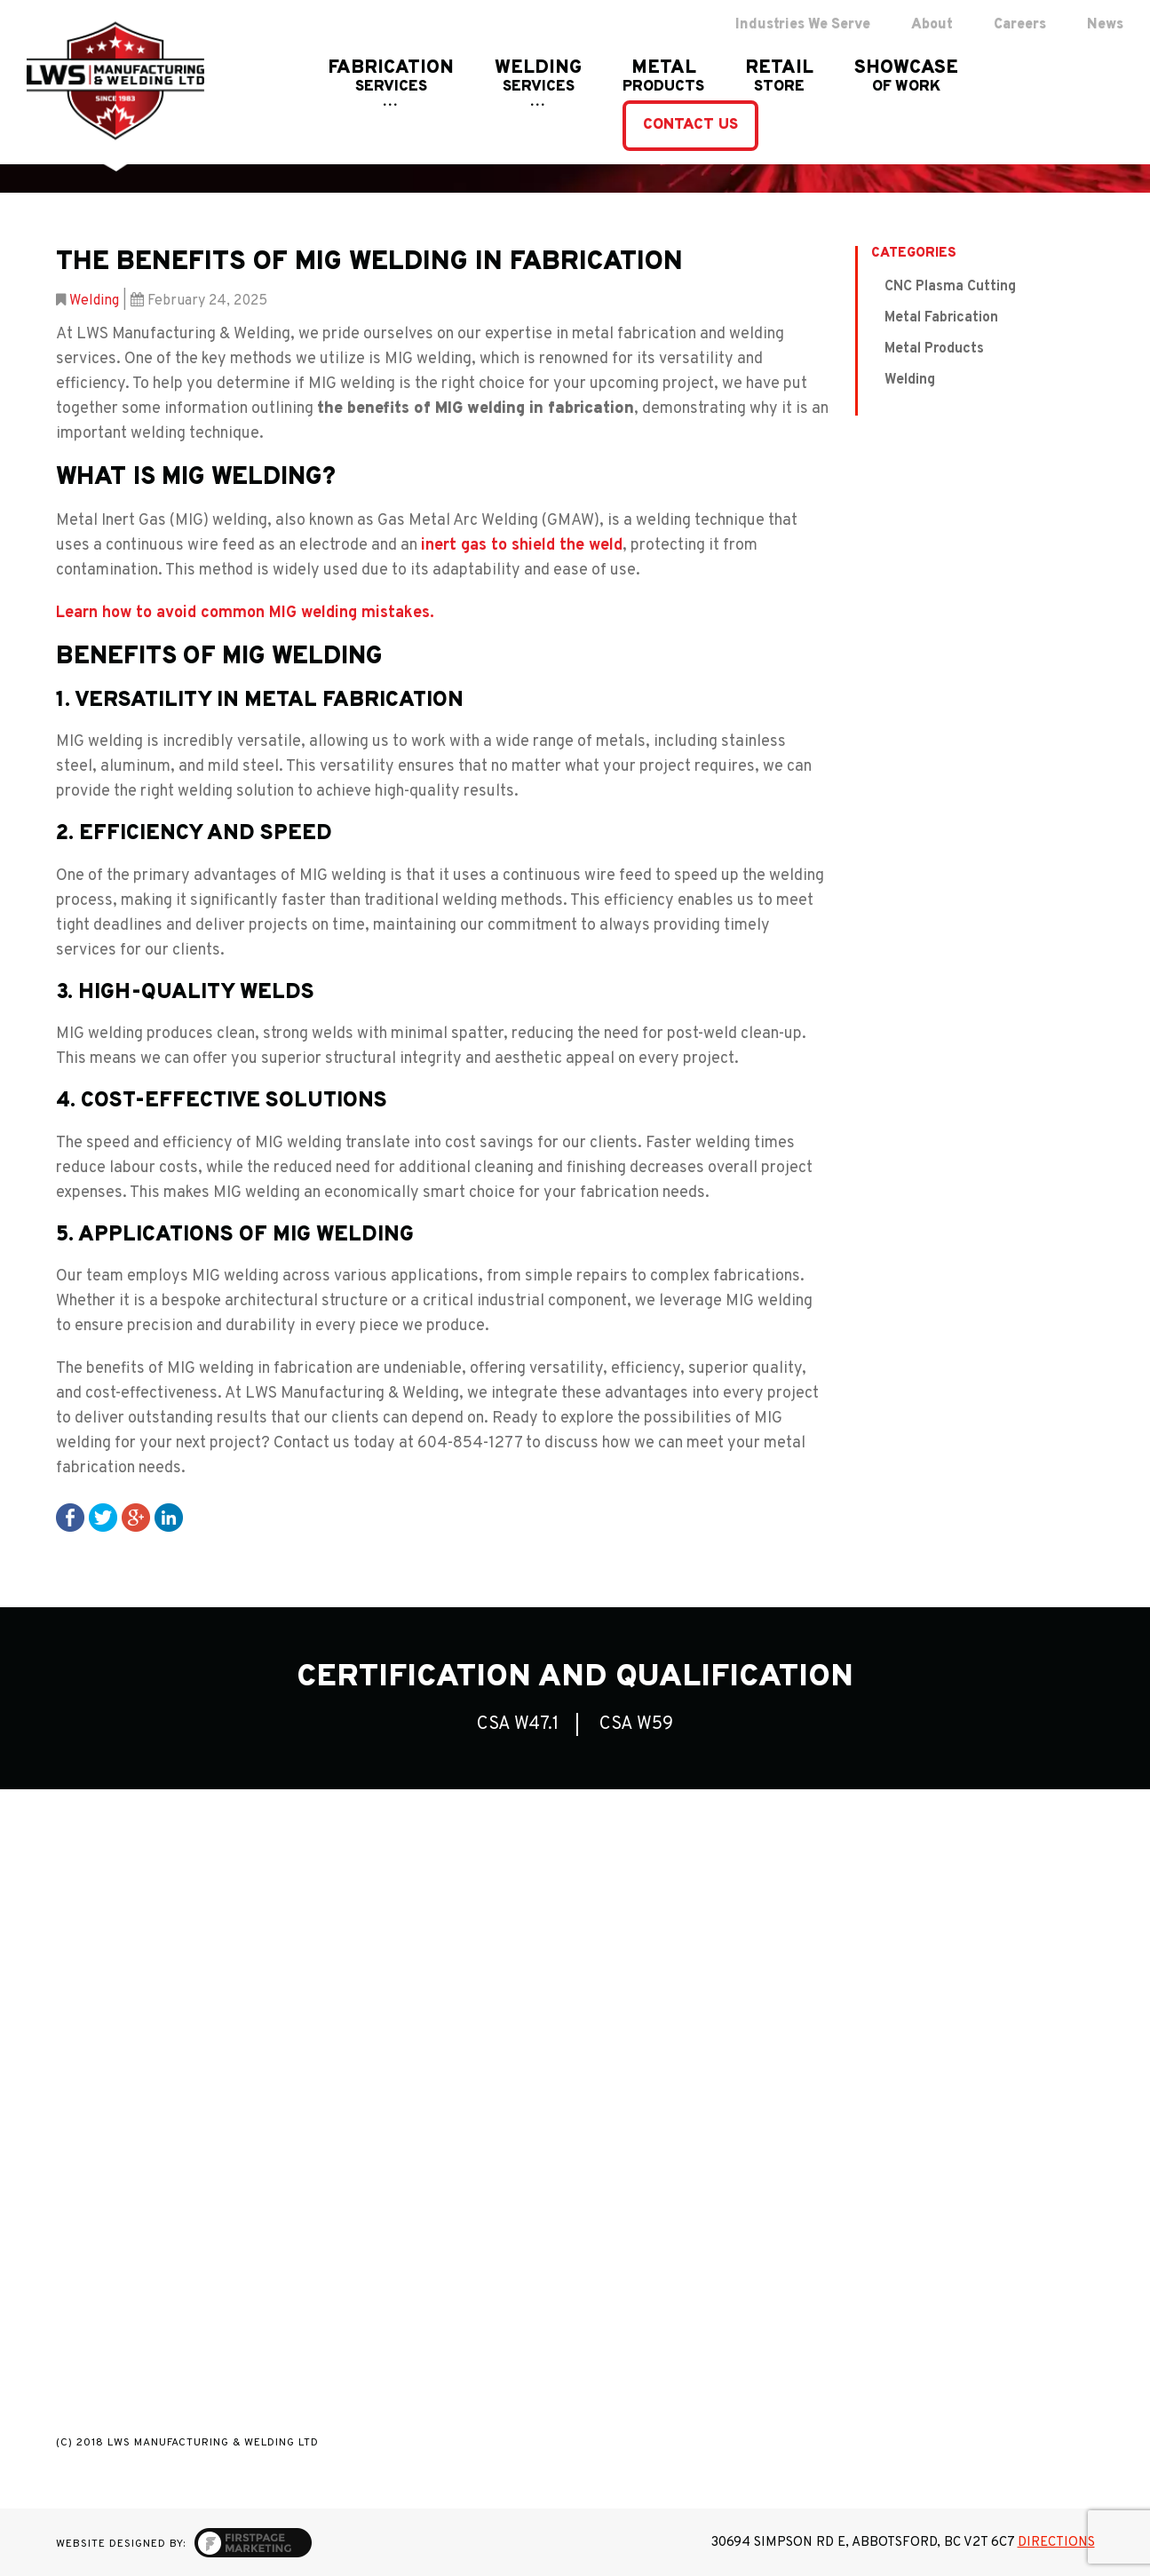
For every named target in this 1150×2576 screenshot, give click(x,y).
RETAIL (779, 77)
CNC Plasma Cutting (950, 287)
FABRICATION (391, 77)
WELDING (538, 77)
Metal (663, 77)
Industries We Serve (802, 25)
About (932, 25)
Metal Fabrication (941, 318)
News (1105, 25)
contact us (690, 125)
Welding (94, 301)
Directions (1056, 2542)
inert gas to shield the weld (522, 545)
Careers (1020, 25)
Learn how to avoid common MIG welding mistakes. (245, 613)
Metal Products (934, 349)
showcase (906, 77)
